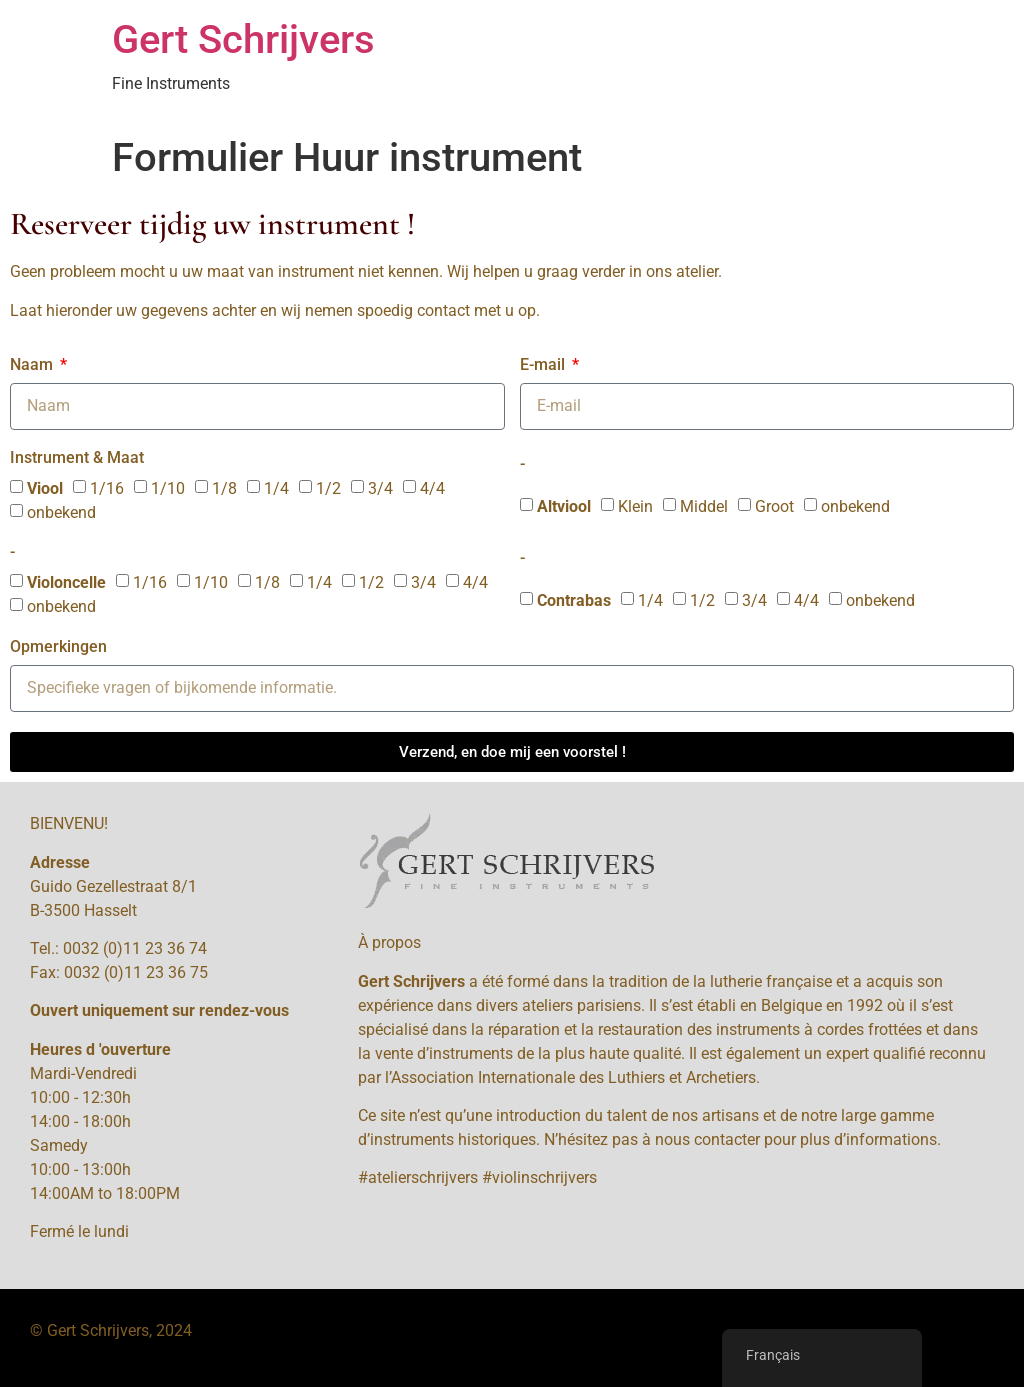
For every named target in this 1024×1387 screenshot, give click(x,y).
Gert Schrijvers (243, 39)
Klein (635, 506)
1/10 (168, 488)
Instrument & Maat (77, 458)
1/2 (328, 488)
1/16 (107, 488)
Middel (704, 506)
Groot (774, 506)
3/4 (380, 488)
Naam (33, 365)
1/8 (224, 488)
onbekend (61, 512)
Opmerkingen (58, 647)
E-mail (544, 365)
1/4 (276, 488)
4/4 (432, 488)
